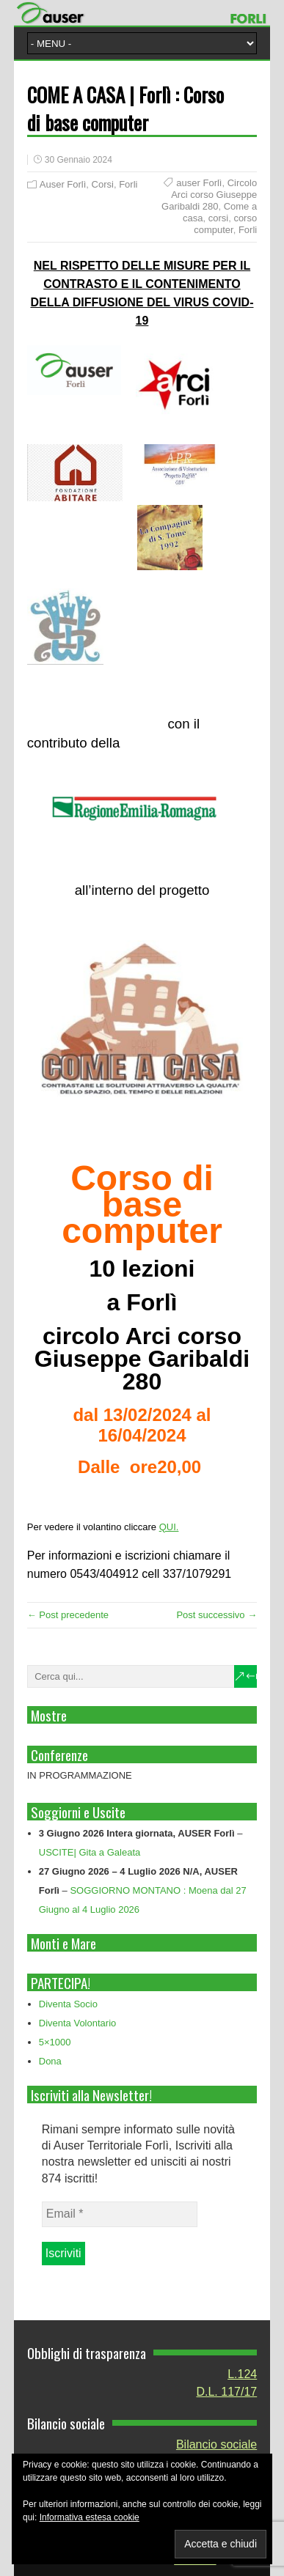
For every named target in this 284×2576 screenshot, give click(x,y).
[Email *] (119, 2214)
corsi (218, 218)
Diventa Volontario (78, 2023)
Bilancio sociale (216, 2444)
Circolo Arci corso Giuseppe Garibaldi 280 (209, 194)
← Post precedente (68, 1614)
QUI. (169, 1526)
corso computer (225, 224)
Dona (50, 2061)
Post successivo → (216, 1614)
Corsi (103, 184)
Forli (128, 184)
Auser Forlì (63, 184)
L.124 (242, 2374)
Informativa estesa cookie (89, 2517)
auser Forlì (199, 182)
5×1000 (55, 2042)
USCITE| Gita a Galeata (90, 1852)
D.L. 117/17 (226, 2391)
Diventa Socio (68, 2004)
